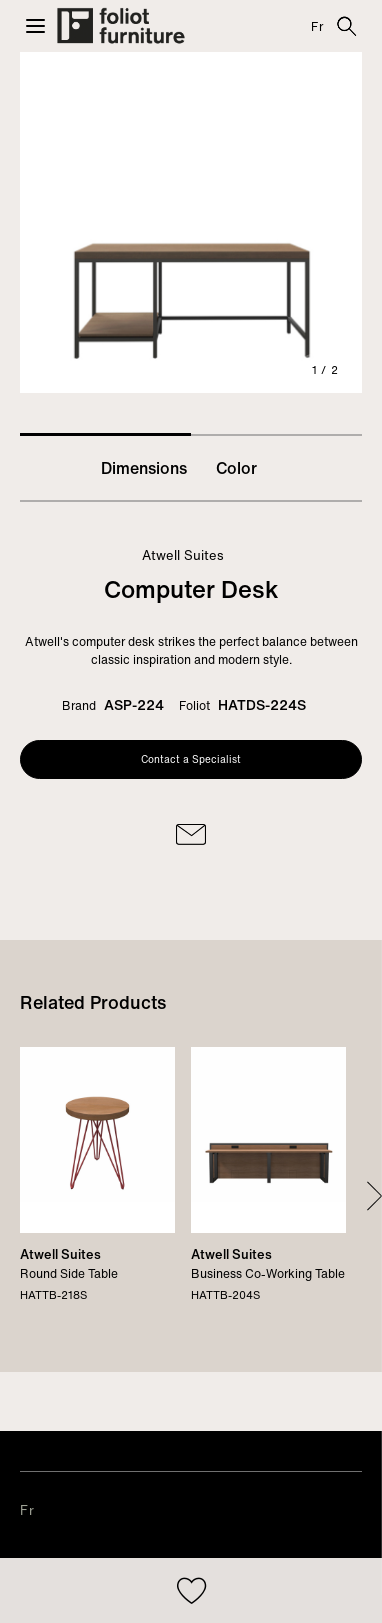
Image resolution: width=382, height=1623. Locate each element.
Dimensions (144, 468)
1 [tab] (105, 434)
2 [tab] (276, 435)
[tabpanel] (191, 222)
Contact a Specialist (191, 759)
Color (236, 468)
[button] (35, 26)
